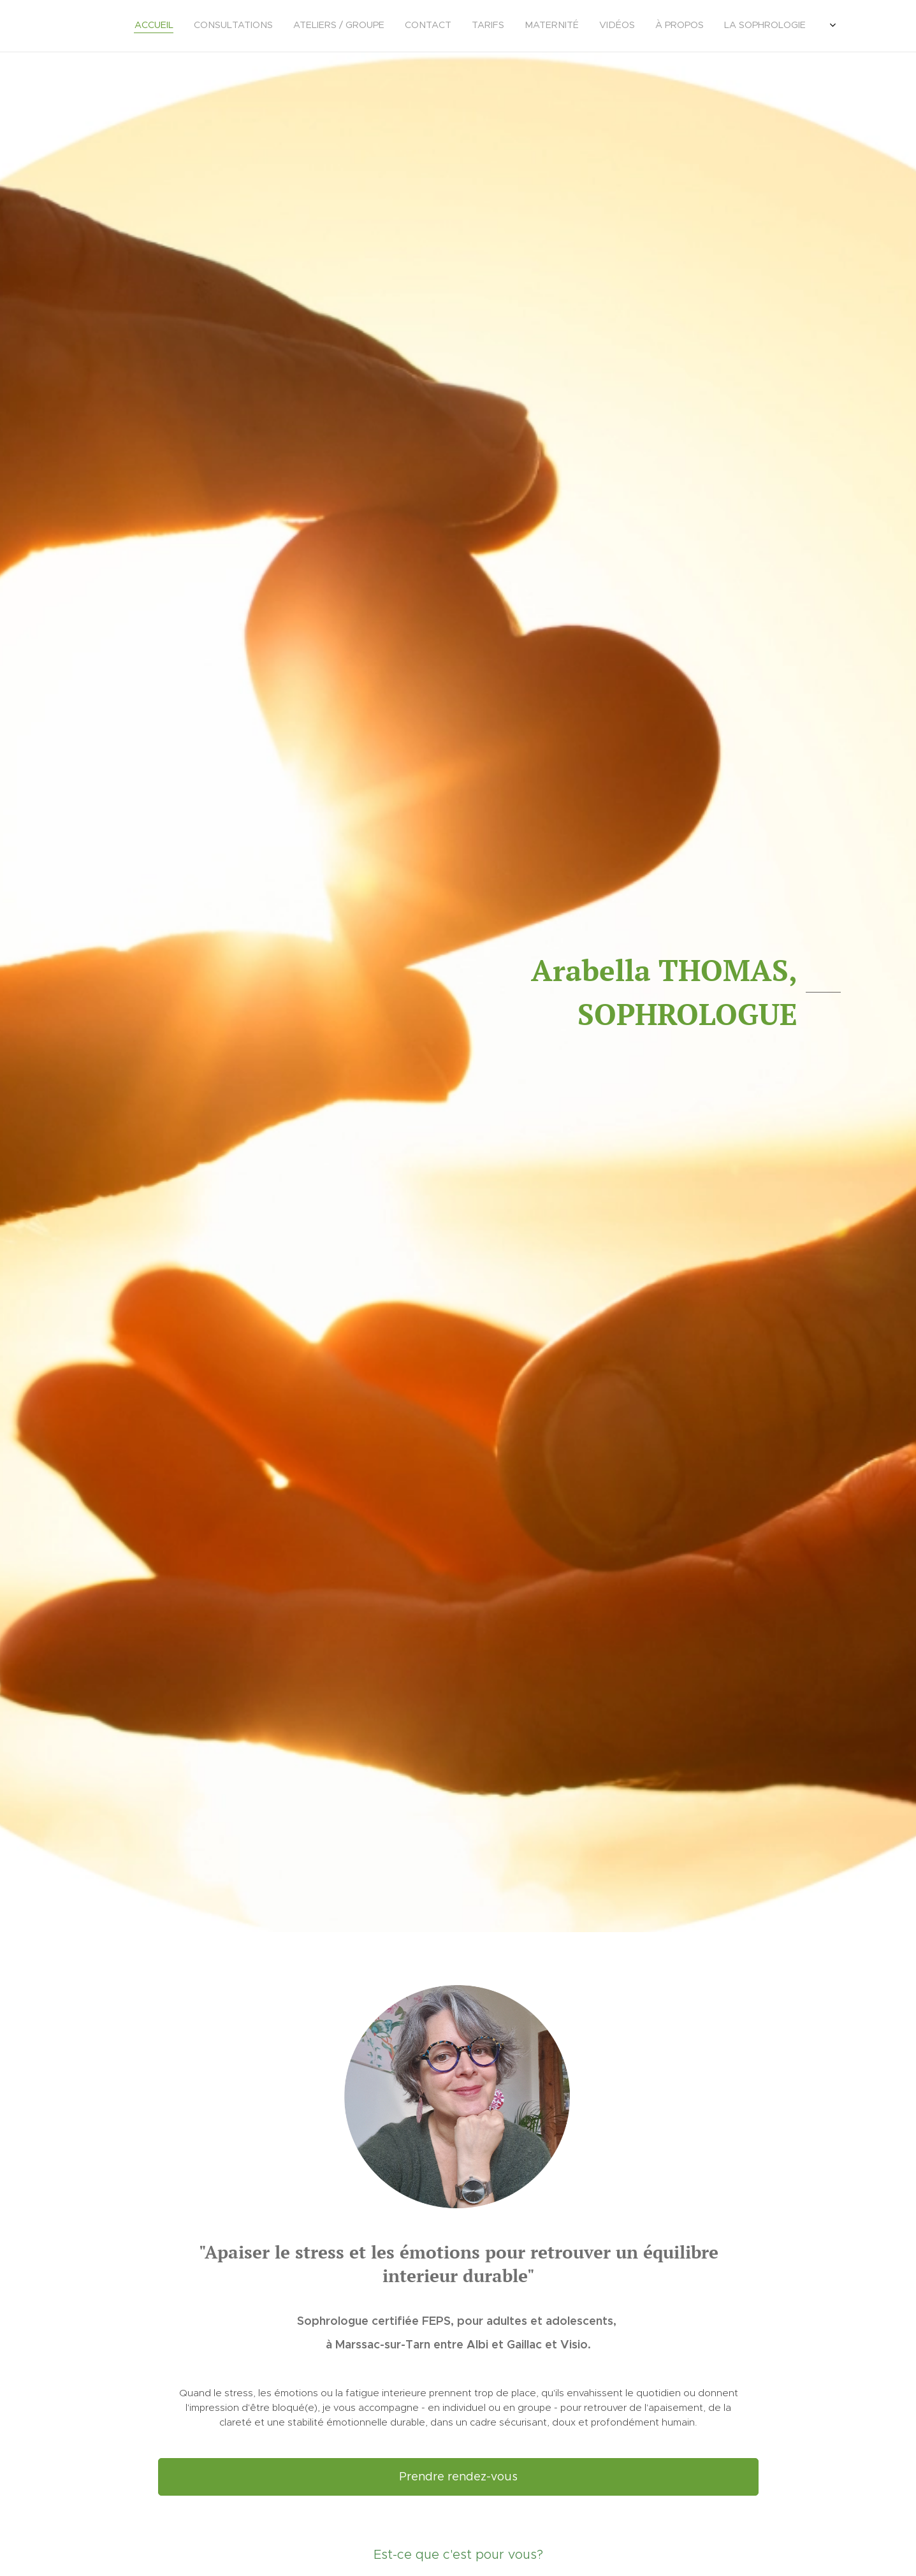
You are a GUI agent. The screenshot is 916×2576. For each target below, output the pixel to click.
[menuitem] (620, 26)
